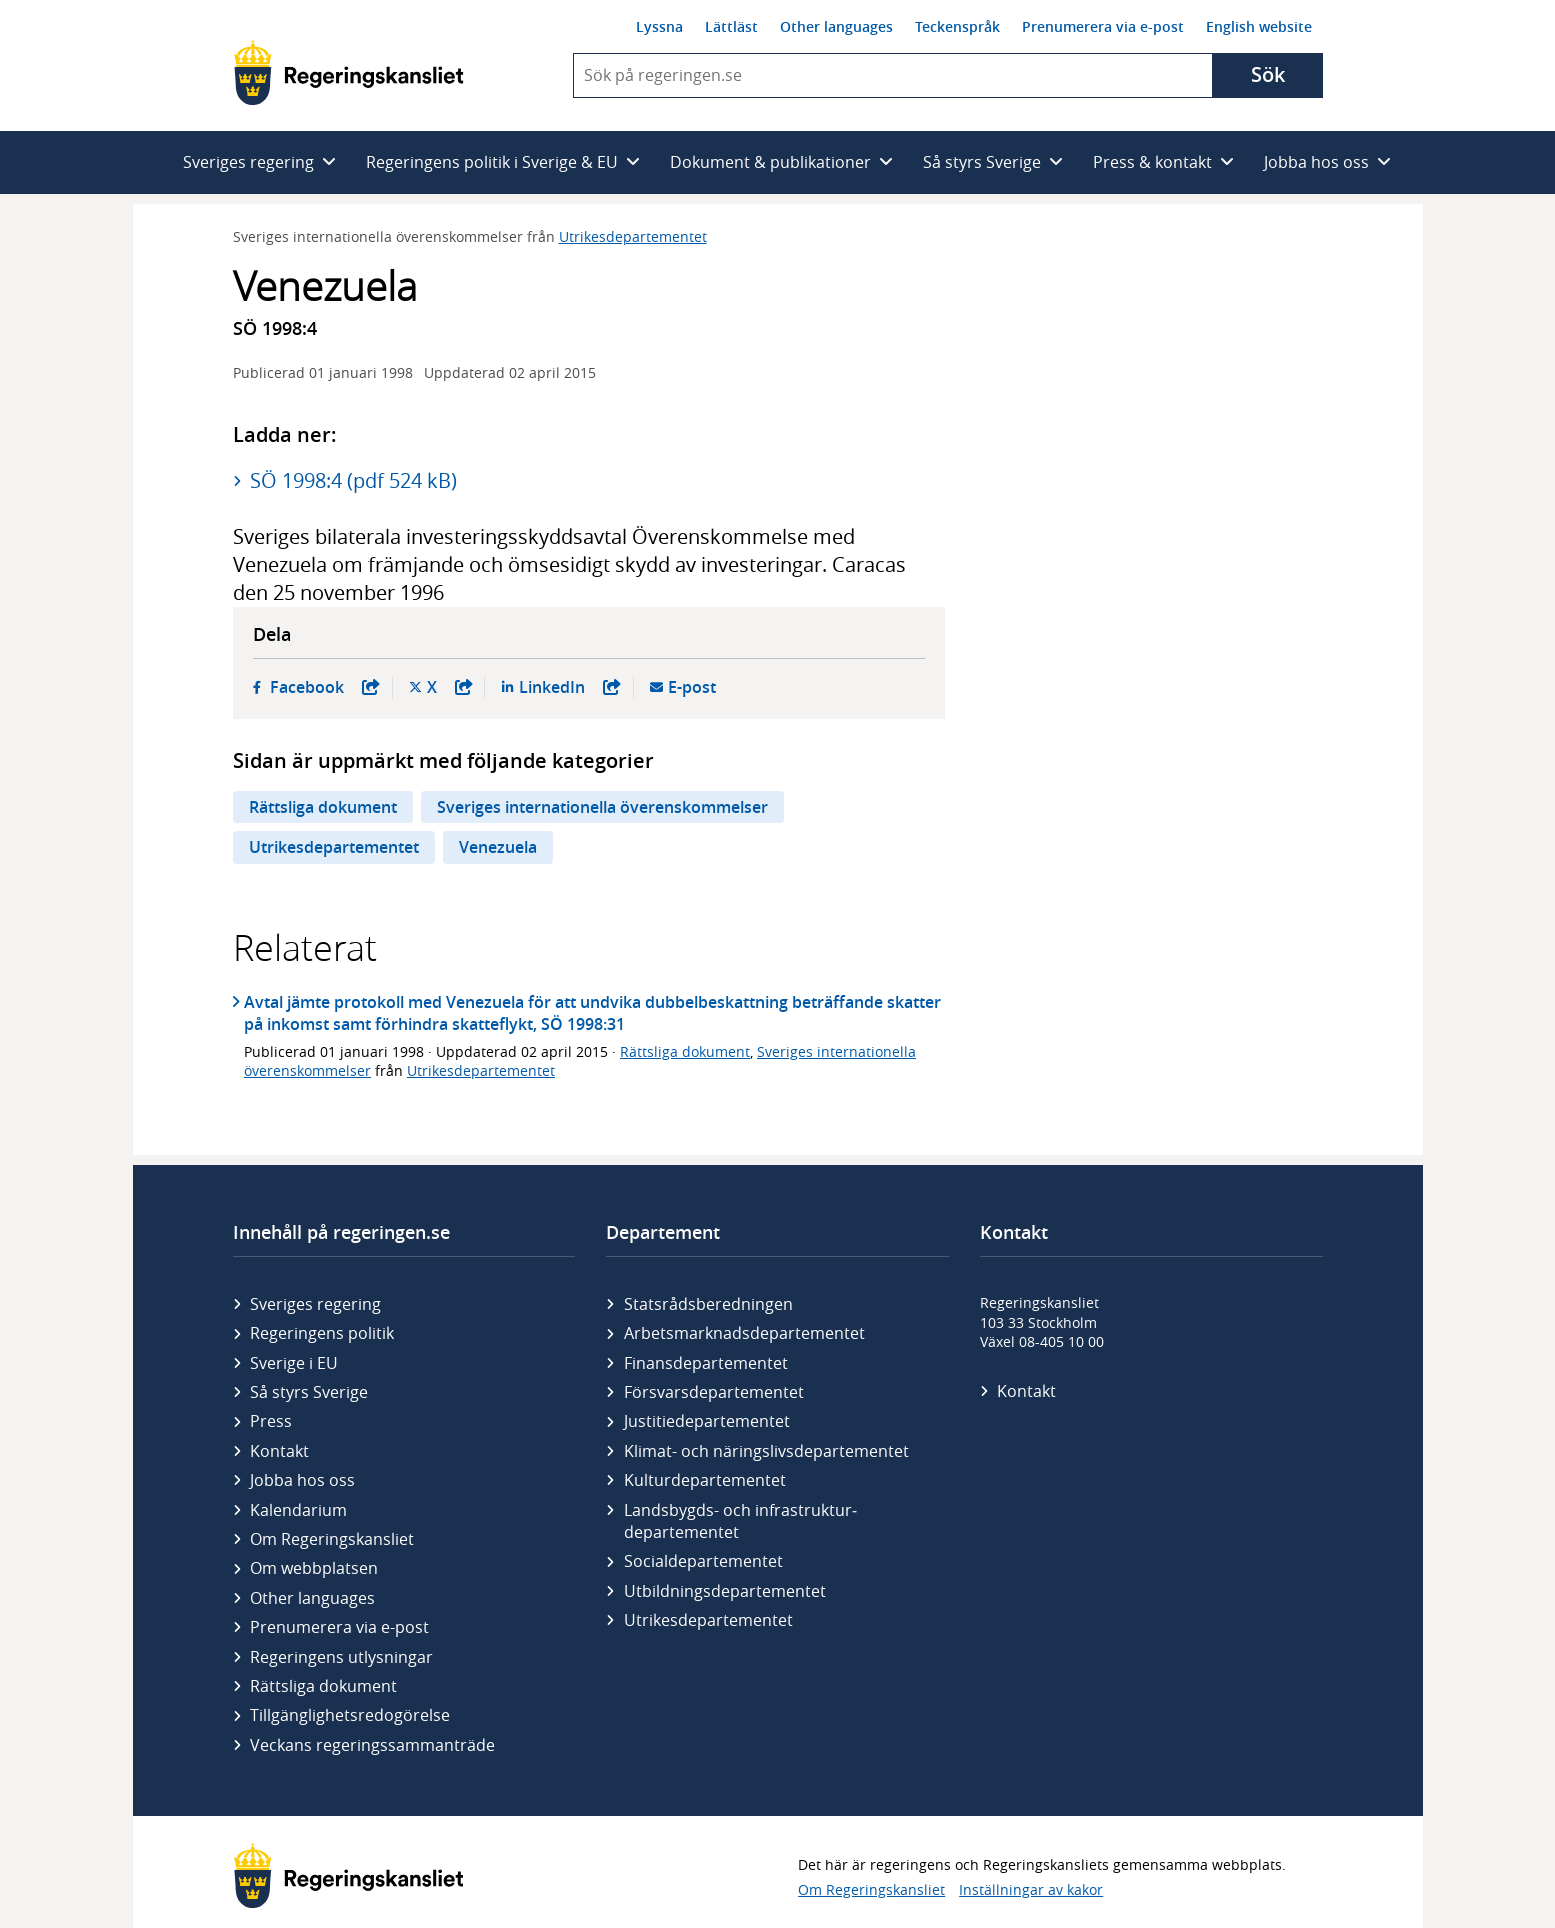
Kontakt (279, 1451)
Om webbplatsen (314, 1568)
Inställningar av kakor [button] (1031, 1889)
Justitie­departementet (707, 1421)
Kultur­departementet (705, 1480)
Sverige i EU (294, 1363)
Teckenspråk (957, 26)
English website (1259, 26)
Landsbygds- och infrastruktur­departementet (740, 1521)
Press (271, 1421)
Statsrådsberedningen (708, 1304)
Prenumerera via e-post (1103, 26)
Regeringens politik (322, 1333)
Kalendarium (298, 1510)
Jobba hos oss (302, 1480)
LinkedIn (570, 687)
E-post (692, 687)
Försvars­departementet (714, 1392)
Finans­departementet (706, 1363)
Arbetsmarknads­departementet (744, 1333)
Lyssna (659, 26)
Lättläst (731, 26)
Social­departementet (703, 1561)
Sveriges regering (315, 1304)
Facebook (325, 687)
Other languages (836, 26)
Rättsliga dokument (323, 807)
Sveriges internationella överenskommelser (602, 807)
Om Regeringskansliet (332, 1539)
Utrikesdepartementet (633, 236)
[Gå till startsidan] (348, 72)
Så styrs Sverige (309, 1392)
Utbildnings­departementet (725, 1591)
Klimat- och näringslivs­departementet (766, 1451)
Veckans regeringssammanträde (372, 1745)
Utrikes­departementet (708, 1620)
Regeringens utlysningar (341, 1657)
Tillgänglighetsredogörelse (350, 1715)
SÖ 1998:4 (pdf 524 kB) (353, 480)
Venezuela (498, 847)
